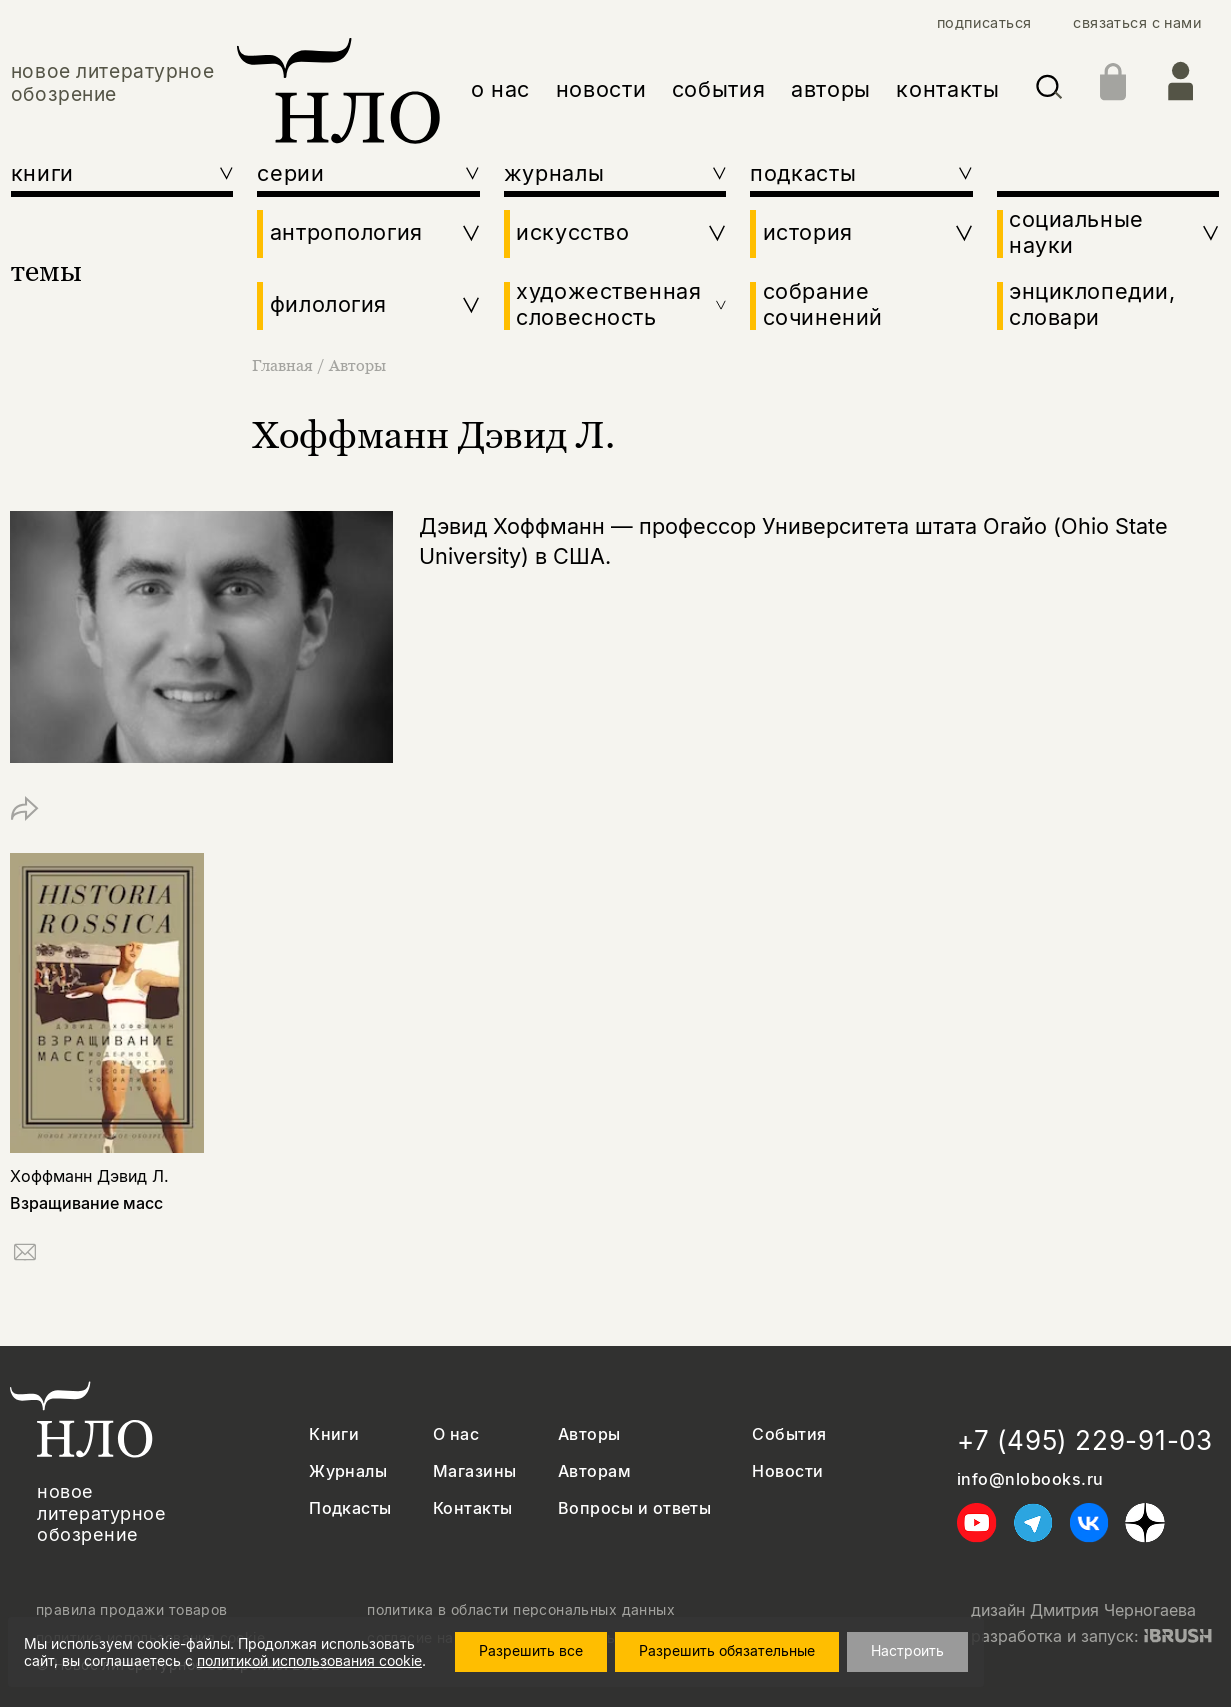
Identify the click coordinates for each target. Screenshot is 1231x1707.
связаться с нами (1137, 22)
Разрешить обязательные (727, 1650)
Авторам (594, 1471)
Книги (334, 1434)
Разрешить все (531, 1650)
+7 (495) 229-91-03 (1085, 1440)
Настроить (907, 1650)
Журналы (348, 1471)
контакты (947, 89)
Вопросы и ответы (635, 1508)
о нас (500, 89)
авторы (831, 89)
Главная (284, 365)
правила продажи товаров (132, 1610)
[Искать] (1049, 90)
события (719, 89)
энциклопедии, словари (1092, 304)
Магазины (475, 1471)
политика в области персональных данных (521, 1610)
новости (601, 89)
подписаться (984, 22)
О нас (456, 1434)
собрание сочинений (823, 304)
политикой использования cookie (309, 1660)
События (789, 1434)
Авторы (357, 365)
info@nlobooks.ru (1030, 1479)
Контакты (473, 1508)
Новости (787, 1471)
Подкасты (350, 1508)
